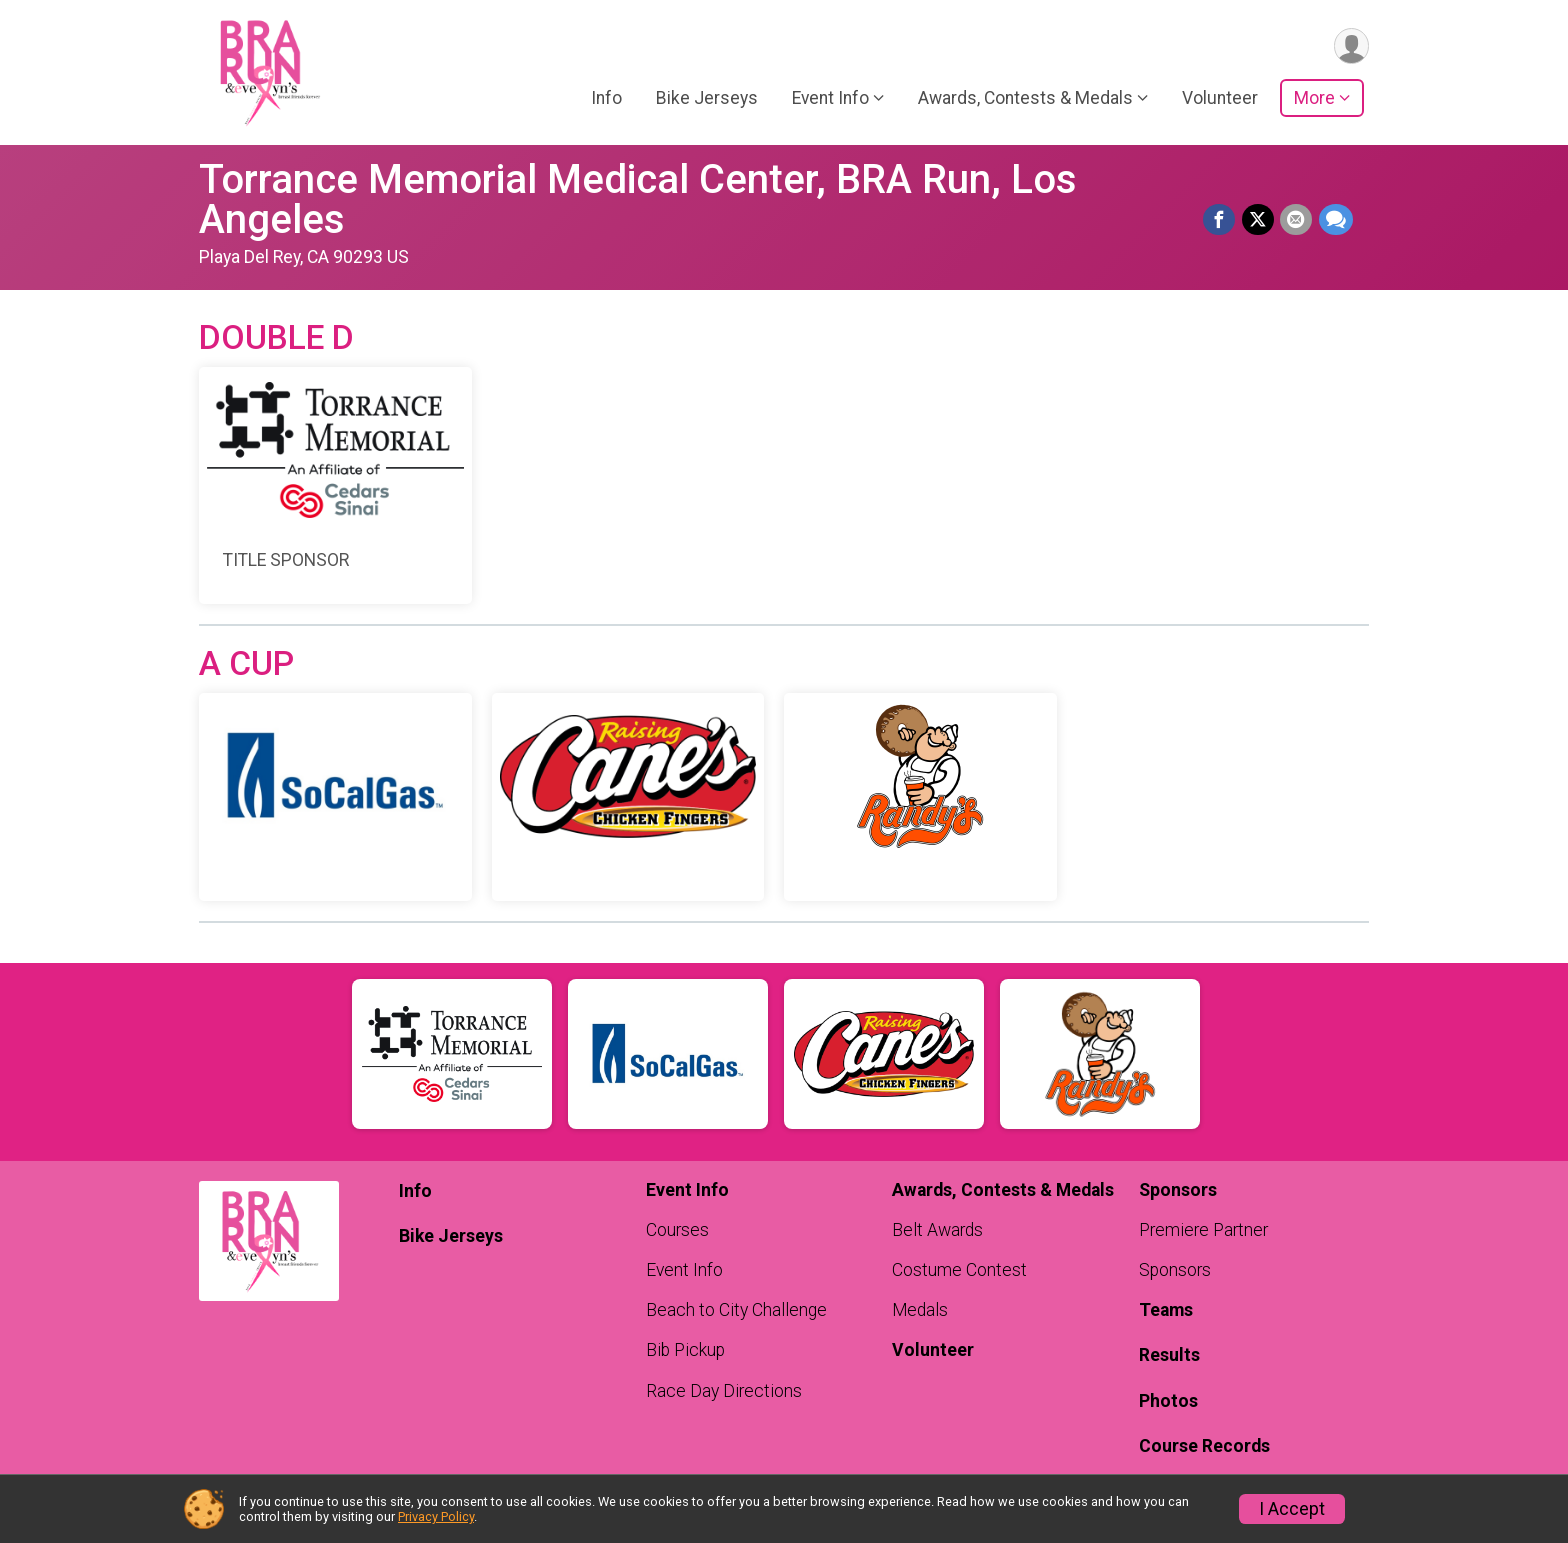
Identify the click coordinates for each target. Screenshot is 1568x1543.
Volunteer (1220, 99)
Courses (677, 1230)
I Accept (1292, 1509)
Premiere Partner (1203, 1230)
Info (606, 99)
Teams (1166, 1310)
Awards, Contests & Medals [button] (1025, 99)
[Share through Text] (1336, 220)
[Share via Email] (1297, 220)
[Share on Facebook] (1221, 220)
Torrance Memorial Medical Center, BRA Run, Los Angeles (638, 199)
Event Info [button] (830, 99)
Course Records (1204, 1446)
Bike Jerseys (707, 99)
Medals (920, 1310)
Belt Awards (937, 1230)
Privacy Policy (436, 1516)
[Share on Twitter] (1259, 220)
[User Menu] (1350, 46)
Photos (1168, 1401)
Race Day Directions (724, 1391)
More (1314, 99)
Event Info (684, 1270)
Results (1169, 1355)
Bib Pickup (685, 1350)
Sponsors (1175, 1270)
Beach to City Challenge (736, 1310)
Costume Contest (959, 1270)
